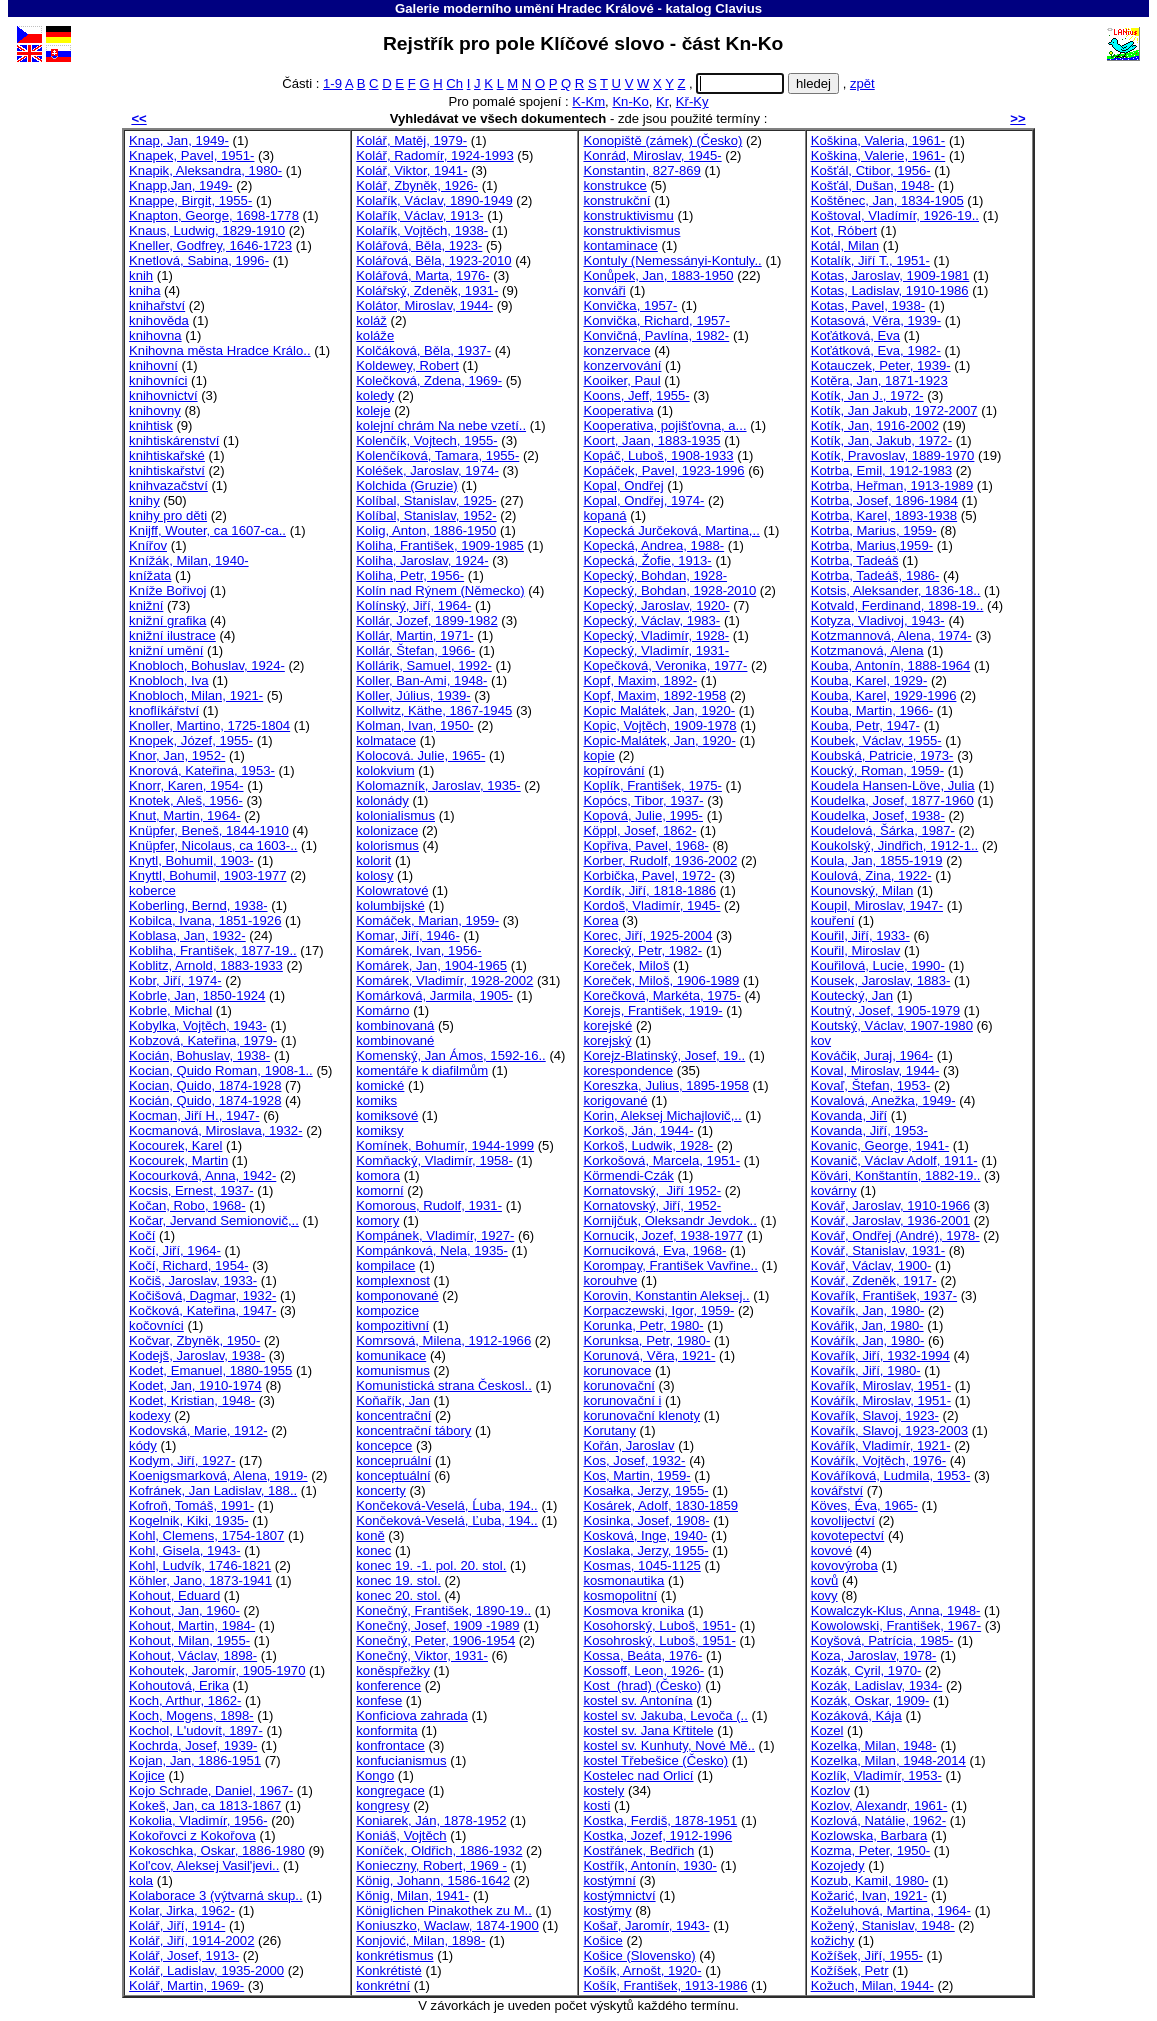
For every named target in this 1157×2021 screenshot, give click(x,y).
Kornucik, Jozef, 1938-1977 (663, 1235)
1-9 (332, 83)
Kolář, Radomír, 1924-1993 (434, 155)
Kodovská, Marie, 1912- (198, 1430)
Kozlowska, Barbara (869, 1835)
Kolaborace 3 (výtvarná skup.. (215, 1895)
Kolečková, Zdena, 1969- (429, 380)
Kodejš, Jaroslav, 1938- (197, 1355)
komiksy (379, 1130)
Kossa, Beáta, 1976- (642, 1655)
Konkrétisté (389, 1970)
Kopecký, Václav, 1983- (651, 620)
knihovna (155, 335)
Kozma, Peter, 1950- (871, 1850)
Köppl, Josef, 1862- (639, 830)
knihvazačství (168, 485)
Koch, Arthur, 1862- (185, 1700)
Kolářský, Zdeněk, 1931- (427, 290)
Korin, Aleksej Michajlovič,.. (662, 1115)
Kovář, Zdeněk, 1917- (874, 1280)
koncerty (381, 1490)
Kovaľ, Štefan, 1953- (871, 1085)
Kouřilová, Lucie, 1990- (878, 965)
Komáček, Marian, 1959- (427, 920)
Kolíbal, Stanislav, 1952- (426, 515)
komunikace (391, 1355)
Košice (602, 1940)
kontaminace (620, 245)
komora (378, 1175)
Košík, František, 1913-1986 (665, 1985)
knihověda (159, 320)
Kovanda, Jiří (849, 1115)
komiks (376, 1100)
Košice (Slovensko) (639, 1955)
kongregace (390, 1790)
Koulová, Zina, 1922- (871, 875)
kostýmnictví (619, 1895)
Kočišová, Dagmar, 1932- (202, 1295)
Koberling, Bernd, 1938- (198, 905)
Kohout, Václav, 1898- (193, 1655)
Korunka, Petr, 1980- (643, 1325)
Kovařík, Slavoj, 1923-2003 (889, 1430)
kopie (598, 755)
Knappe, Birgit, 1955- (190, 200)
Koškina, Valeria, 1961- (878, 140)
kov (821, 1040)
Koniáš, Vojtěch (401, 1835)
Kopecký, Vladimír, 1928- (656, 635)
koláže (375, 335)
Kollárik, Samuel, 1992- (424, 665)
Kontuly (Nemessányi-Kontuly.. (672, 260)
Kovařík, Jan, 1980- (868, 1310)
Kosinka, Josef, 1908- (646, 1520)
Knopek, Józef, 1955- (191, 740)
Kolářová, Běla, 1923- (419, 245)
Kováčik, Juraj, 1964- (872, 1055)
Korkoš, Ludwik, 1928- (648, 1145)
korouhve (610, 1280)
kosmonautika (623, 1580)
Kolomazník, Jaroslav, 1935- (438, 785)
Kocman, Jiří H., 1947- (194, 1115)
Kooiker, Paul (621, 380)
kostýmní (609, 1880)
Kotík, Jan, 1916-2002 (875, 425)
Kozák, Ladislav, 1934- (877, 1685)
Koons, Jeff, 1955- (636, 395)
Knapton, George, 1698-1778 (214, 215)
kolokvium (385, 770)
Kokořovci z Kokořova (192, 1835)
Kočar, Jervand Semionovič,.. (214, 1220)
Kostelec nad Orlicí (638, 1775)
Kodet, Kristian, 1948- (192, 1400)
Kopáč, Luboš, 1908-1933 (658, 455)
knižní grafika (167, 620)
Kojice (147, 1775)
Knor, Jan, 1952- (177, 755)
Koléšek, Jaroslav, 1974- (427, 470)
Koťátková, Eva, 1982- (876, 350)
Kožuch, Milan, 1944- (872, 1985)
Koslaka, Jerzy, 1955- (645, 1550)
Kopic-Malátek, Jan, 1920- (659, 740)
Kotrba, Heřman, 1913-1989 (892, 485)
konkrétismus (394, 1955)
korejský (607, 1040)
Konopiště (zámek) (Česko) (662, 140)
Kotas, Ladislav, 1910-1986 (890, 290)
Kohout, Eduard (174, 1595)
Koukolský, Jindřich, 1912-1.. (895, 845)
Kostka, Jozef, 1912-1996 (657, 1835)
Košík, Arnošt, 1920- (642, 1970)
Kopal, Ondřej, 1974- (643, 500)
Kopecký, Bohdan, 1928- (655, 575)
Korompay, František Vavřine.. (670, 1265)
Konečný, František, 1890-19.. (443, 1610)
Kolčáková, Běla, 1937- (423, 350)
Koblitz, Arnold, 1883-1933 (206, 965)
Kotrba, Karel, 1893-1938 (884, 515)
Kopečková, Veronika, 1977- (665, 665)
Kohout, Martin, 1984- (192, 1625)
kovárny (834, 1190)
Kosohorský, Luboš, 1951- (659, 1625)
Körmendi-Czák (628, 1175)
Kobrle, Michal (170, 1010)
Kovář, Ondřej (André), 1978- (895, 1235)
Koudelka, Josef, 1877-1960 (892, 800)
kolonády (382, 800)
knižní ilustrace (172, 635)
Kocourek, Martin (178, 1160)
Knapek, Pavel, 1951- (191, 155)
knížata (150, 575)
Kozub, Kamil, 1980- (870, 1880)
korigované (615, 1100)
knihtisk (151, 425)
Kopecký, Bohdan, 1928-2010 (669, 590)
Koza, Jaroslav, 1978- (874, 1655)
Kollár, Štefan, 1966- (415, 650)
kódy (143, 1445)
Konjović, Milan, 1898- (420, 1940)
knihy (144, 500)
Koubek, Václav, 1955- (876, 740)
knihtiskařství (167, 470)
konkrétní (383, 1985)
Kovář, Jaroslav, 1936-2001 (890, 1220)
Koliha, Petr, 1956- (410, 575)
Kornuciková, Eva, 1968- (654, 1250)
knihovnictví (163, 395)
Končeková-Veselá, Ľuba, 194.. (446, 1520)
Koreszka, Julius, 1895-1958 (665, 1085)
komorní (379, 1190)
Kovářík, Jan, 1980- (868, 1340)
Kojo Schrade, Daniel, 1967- (211, 1790)
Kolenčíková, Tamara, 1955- (437, 455)
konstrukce (614, 185)
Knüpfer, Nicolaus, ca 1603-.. (213, 845)
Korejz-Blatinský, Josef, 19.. (664, 1055)
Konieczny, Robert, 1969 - (431, 1865)
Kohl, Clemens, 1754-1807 (206, 1535)
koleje (373, 410)
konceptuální (393, 1475)
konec (373, 1550)
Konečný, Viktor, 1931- (422, 1655)
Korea (600, 920)
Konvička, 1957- (630, 305)
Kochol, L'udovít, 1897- (196, 1730)
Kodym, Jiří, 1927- (182, 1460)
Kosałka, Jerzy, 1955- (645, 1490)
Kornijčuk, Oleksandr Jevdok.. (669, 1220)
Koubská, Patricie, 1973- (882, 755)
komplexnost (393, 1280)
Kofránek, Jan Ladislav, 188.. (213, 1490)
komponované (397, 1295)
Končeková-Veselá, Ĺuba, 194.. (446, 1505)
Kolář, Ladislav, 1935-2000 (206, 1970)
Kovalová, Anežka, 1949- (883, 1100)
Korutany (609, 1430)
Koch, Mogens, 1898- (191, 1715)
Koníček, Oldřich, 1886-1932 (439, 1850)
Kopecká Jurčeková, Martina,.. (671, 530)
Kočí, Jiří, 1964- (175, 1250)
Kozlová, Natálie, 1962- (879, 1820)
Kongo (375, 1775)
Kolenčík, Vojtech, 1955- (426, 440)
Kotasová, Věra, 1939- (876, 320)
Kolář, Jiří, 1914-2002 (191, 1940)
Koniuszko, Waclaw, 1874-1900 (447, 1925)
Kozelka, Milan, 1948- (874, 1745)
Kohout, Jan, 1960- (184, 1610)
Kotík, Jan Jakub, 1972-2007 (894, 410)
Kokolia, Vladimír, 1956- (198, 1820)
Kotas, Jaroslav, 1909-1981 (890, 275)
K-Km (588, 101)
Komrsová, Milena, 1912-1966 (443, 1340)
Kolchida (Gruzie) (406, 485)
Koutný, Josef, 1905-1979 (885, 1010)
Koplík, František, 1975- (652, 785)
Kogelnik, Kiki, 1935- (189, 1520)
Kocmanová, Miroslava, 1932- (215, 1130)
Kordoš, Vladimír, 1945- (651, 905)
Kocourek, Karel (175, 1145)
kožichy (833, 1940)
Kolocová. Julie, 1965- (420, 755)
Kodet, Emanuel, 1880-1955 (210, 1370)
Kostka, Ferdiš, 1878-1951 (660, 1820)
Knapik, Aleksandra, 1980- (205, 170)
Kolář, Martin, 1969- (186, 1985)
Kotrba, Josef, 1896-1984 (884, 500)
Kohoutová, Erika (179, 1685)
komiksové (387, 1115)
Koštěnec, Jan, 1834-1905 (887, 200)
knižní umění (166, 650)
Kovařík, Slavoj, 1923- (875, 1415)
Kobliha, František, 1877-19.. (213, 950)
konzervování (622, 365)
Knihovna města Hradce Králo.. (219, 350)
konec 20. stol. (398, 1595)
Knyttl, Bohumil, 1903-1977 (207, 875)
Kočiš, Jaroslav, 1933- (193, 1280)
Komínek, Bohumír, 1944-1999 (445, 1145)
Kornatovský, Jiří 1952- (652, 1190)
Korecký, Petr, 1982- (642, 950)
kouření (833, 920)
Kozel (827, 1730)
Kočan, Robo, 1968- (187, 1205)
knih (141, 275)
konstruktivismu (628, 215)
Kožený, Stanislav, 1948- (883, 1925)
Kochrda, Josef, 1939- (193, 1745)
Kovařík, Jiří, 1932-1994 (880, 1355)
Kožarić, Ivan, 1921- (869, 1895)
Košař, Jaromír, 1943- (646, 1925)
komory (377, 1220)
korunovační (618, 1385)
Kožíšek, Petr (850, 1970)
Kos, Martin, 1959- (636, 1475)
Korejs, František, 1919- (652, 1010)
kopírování (613, 770)
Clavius (738, 8)
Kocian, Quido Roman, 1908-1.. (221, 1070)
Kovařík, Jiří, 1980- (866, 1370)
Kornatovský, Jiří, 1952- (652, 1205)
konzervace (616, 350)
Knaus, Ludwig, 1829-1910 (207, 230)
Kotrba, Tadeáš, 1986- (875, 575)
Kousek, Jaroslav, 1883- (881, 980)
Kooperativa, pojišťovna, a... (664, 425)
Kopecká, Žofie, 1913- (647, 560)
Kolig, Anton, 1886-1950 (426, 530)
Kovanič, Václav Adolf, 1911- (894, 1160)
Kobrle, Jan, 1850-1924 (197, 995)
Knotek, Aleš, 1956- (186, 800)
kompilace (385, 1265)
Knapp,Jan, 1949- (181, 185)
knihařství (157, 305)
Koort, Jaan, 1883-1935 (651, 440)
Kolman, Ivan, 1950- (414, 725)
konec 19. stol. (398, 1580)
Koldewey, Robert (407, 365)
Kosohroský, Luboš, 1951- (659, 1640)
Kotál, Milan (845, 245)
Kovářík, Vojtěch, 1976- (879, 1460)
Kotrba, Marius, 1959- (874, 530)
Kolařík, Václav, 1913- (419, 215)
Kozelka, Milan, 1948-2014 (888, 1760)
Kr (662, 101)
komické (380, 1085)
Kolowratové (392, 890)
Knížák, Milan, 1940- (189, 560)
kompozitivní (392, 1325)
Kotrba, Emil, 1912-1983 (881, 470)
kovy (824, 1595)
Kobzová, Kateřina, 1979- (203, 1040)
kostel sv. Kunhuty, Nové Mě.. (668, 1745)
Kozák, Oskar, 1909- (870, 1700)
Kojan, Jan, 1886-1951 (195, 1760)
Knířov (148, 545)
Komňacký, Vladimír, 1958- (434, 1160)
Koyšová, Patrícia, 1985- (882, 1640)
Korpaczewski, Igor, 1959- (658, 1310)
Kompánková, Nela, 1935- (432, 1250)
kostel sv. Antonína (637, 1700)
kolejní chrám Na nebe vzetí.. (441, 425)
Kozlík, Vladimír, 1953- (876, 1775)
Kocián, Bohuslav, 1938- (199, 1055)
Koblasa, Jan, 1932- (187, 935)
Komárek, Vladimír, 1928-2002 (444, 980)
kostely (603, 1790)
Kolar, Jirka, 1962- (182, 1910)
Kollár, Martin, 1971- (414, 635)
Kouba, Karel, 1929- (869, 680)
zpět (862, 83)
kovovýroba (844, 1565)
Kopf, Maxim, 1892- (640, 680)
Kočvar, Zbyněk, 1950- (194, 1340)
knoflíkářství (164, 710)
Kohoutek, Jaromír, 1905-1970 (217, 1670)
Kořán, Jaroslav (628, 1445)
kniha (144, 290)
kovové (832, 1550)
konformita (386, 1730)
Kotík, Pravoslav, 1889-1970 (893, 455)
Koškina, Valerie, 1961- (878, 155)
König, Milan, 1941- (412, 1895)
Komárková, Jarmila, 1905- (434, 995)
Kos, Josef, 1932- (634, 1460)
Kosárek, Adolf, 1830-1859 (660, 1505)
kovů (825, 1580)
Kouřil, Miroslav (856, 950)
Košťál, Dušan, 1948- (873, 185)
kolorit (373, 860)
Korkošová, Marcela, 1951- (661, 1160)
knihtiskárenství (174, 440)
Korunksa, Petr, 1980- (646, 1340)
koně (370, 1535)
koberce (152, 890)
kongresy (382, 1805)
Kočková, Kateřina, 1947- (202, 1310)
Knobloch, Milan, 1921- (196, 695)
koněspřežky (393, 1670)
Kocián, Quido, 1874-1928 (205, 1100)
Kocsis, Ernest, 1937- (191, 1190)
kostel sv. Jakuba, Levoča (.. (665, 1715)
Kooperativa (618, 410)
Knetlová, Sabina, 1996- (199, 260)
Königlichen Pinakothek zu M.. (444, 1910)
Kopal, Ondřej (623, 485)
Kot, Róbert (844, 230)
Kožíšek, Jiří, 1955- (867, 1955)
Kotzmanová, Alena (867, 650)
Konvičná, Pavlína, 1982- (656, 335)
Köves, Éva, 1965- (864, 1505)
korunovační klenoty (641, 1415)
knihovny (155, 410)
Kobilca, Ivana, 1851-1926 (205, 920)
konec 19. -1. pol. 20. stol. (431, 1565)
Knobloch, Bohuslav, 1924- (207, 665)
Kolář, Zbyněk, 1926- (417, 185)
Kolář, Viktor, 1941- (411, 170)
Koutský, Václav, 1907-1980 (892, 1025)
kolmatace (386, 740)
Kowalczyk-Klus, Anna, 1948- (896, 1610)
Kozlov (830, 1790)
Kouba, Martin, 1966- (872, 710)
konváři (604, 290)
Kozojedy (838, 1865)
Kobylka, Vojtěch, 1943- (198, 1025)
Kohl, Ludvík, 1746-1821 (200, 1565)
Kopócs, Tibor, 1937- (643, 800)
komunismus (393, 1370)
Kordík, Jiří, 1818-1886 (649, 890)
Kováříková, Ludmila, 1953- (891, 1475)
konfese (379, 1700)
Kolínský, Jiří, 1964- (413, 605)
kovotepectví (848, 1535)
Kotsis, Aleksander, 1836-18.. (896, 590)
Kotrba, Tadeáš (855, 560)
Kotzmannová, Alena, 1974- (891, 635)
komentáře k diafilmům (422, 1070)
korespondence (628, 1070)
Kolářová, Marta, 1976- (422, 275)
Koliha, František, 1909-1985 (440, 545)
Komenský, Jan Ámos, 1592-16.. (450, 1055)
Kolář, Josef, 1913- (184, 1955)
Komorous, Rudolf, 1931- (429, 1205)
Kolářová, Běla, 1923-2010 (433, 260)
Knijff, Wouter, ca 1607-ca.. (207, 530)
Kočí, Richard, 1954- (189, 1265)
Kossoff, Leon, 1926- (643, 1670)
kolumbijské (390, 905)
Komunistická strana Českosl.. (444, 1385)
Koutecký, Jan (852, 995)
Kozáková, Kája (856, 1715)
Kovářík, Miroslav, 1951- (881, 1400)
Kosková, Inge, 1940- (645, 1535)
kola (141, 1880)
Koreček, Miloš (626, 965)
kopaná (604, 515)
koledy (375, 395)
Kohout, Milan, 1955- (189, 1640)
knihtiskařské (167, 455)
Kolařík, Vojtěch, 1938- (422, 230)
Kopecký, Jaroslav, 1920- (656, 605)
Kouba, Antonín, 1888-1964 (891, 665)
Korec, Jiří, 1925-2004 (647, 935)
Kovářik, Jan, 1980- (867, 1325)
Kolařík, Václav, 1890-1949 (434, 200)
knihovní (153, 365)
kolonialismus (395, 815)
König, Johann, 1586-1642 (433, 1880)
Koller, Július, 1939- (413, 695)
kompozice (387, 1310)
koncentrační (393, 1415)
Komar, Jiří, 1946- (407, 935)
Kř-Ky (692, 101)
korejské (607, 1025)
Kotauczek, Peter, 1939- (881, 365)
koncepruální (393, 1460)
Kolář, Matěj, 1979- (411, 140)
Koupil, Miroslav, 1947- (877, 905)
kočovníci (156, 1325)
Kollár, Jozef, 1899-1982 (426, 620)
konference (388, 1685)
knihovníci (158, 380)
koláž (371, 320)
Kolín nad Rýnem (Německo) (440, 590)
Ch (454, 83)
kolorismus (387, 845)
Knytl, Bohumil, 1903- (191, 860)
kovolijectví (843, 1520)
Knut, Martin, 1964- (185, 815)
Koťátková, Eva (855, 335)
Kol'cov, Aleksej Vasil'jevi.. (204, 1865)
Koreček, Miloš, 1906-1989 (661, 980)
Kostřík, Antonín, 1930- (649, 1865)
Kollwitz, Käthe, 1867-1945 (434, 710)
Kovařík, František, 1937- (884, 1295)
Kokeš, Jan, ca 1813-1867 (205, 1805)
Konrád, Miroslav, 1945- (652, 155)
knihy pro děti (168, 515)
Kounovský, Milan (862, 890)
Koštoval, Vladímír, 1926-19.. (895, 215)
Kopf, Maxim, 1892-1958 (654, 695)
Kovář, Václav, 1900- (871, 1265)
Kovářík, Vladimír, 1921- (881, 1445)
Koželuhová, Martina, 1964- (891, 1910)
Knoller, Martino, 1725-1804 (209, 725)
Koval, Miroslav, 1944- (875, 1070)
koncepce (384, 1445)
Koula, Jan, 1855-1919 (877, 860)
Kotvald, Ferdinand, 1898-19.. (897, 605)
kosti (596, 1805)
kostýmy (607, 1910)
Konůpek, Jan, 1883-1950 (658, 275)
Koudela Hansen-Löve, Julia (893, 785)
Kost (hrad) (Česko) (642, 1685)
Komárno (382, 1010)
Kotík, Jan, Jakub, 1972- (881, 440)
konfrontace (390, 1745)
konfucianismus (401, 1760)
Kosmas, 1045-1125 (641, 1565)
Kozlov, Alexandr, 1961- (879, 1805)
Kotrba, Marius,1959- (872, 545)
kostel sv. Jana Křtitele (648, 1730)
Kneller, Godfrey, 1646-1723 (210, 245)
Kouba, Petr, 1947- (865, 725)
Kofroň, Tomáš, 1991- (191, 1505)
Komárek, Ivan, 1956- (418, 950)
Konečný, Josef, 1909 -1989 (437, 1625)
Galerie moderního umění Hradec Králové (524, 8)
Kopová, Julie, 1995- (643, 815)
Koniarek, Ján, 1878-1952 (431, 1820)
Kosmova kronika (633, 1610)
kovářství (837, 1490)
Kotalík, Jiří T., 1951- (870, 260)
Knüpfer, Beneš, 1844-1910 (209, 830)
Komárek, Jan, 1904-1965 (431, 965)
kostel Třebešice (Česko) (655, 1760)
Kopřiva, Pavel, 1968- (645, 845)
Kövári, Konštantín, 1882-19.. (896, 1175)
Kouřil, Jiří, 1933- (860, 935)
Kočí (142, 1235)
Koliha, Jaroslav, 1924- (422, 560)
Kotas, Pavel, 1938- (868, 305)
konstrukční (616, 200)
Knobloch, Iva (168, 680)
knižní (146, 605)
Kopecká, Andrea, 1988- (653, 545)
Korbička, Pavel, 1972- (649, 875)
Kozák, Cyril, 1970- (866, 1670)
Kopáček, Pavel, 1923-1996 (663, 470)
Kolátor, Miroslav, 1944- (424, 305)
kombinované (395, 1040)
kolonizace (387, 830)
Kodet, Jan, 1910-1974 (195, 1385)
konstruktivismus (631, 230)
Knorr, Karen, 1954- (186, 785)
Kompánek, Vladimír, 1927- (435, 1235)
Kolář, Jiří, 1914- (177, 1925)
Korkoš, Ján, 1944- (638, 1130)
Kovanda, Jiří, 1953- (869, 1130)
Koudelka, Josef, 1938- (878, 815)
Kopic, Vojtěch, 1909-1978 (659, 725)
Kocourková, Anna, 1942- (202, 1175)
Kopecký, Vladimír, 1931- (656, 650)
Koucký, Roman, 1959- (877, 770)
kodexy (150, 1415)
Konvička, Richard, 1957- (656, 320)
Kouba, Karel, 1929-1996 (884, 695)
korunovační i (622, 1400)
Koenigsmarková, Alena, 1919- (218, 1475)
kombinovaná (395, 1025)
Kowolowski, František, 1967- (896, 1625)
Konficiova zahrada (412, 1715)
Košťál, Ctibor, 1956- (871, 170)
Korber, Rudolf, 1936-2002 (660, 860)
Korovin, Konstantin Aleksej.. (666, 1295)
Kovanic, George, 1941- (880, 1145)
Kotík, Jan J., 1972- (867, 395)
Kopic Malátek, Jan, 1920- (659, 710)
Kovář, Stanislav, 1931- (878, 1250)
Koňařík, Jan (393, 1400)
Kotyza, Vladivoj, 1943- (878, 620)
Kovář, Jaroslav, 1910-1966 (890, 1205)
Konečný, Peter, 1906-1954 (435, 1640)
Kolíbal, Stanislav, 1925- (426, 500)
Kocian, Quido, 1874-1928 (205, 1085)
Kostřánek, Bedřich (638, 1850)
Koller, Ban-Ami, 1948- (421, 680)
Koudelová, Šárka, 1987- (883, 830)
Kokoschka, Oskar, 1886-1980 (217, 1850)
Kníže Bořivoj (167, 590)
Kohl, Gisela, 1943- (185, 1550)
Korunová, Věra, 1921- (649, 1355)
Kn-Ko (630, 101)
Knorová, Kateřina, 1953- (202, 770)
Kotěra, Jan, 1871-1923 (879, 380)
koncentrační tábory (413, 1430)
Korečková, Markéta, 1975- (661, 995)
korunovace (617, 1370)
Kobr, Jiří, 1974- (175, 980)
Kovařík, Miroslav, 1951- (881, 1385)
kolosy (374, 875)
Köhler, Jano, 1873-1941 (200, 1580)
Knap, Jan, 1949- (179, 140)
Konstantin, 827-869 (641, 170)
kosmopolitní (620, 1595)
